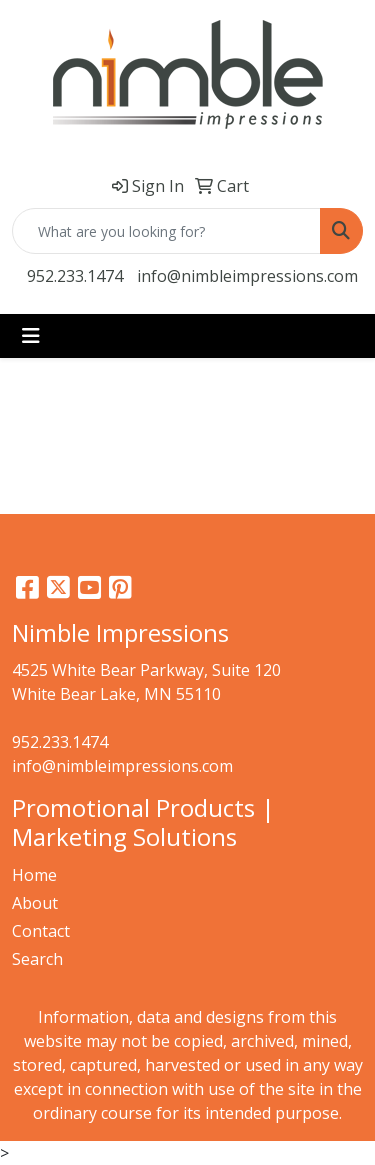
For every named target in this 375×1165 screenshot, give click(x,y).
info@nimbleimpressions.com (247, 276)
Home (34, 875)
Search (37, 959)
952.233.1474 (75, 276)
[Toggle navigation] (31, 336)
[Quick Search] (166, 231)
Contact (41, 931)
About (35, 903)
